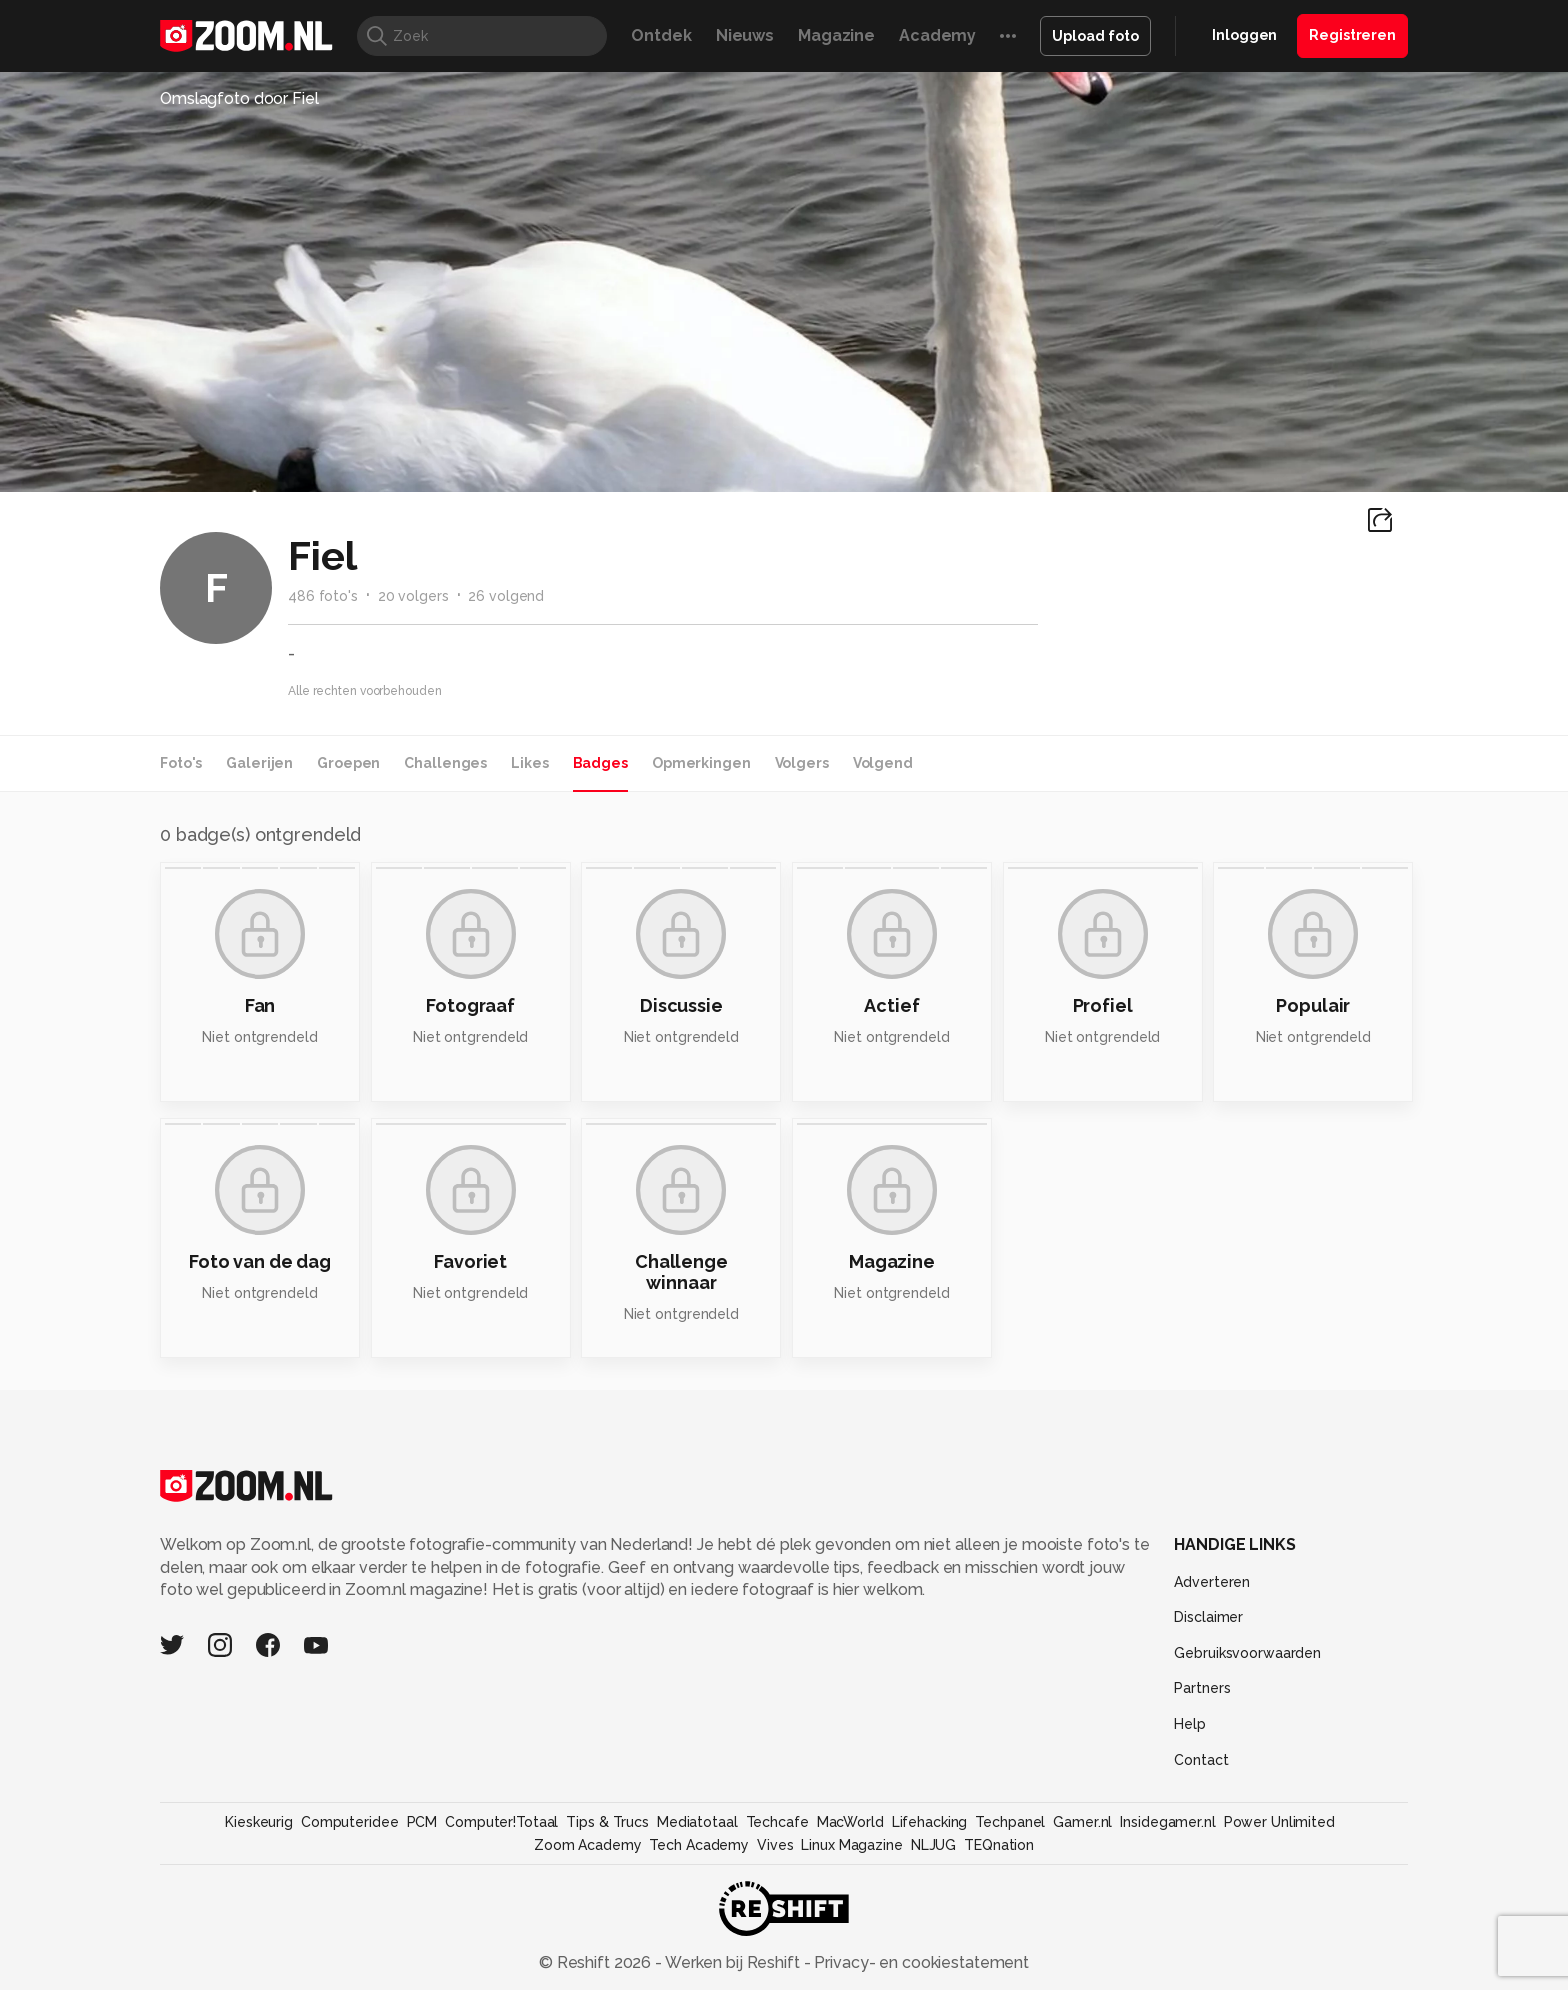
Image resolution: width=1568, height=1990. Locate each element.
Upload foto (1095, 36)
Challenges (445, 763)
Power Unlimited (1279, 1822)
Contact (1201, 1760)
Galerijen (259, 763)
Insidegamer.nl (1167, 1822)
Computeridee (350, 1822)
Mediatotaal (697, 1822)
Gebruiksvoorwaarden (1247, 1653)
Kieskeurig (259, 1822)
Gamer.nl (1082, 1822)
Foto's (181, 763)
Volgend (883, 763)
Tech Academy (699, 1845)
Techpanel (1010, 1822)
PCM (422, 1822)
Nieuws (745, 35)
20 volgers (413, 596)
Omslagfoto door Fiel (239, 98)
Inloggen (1244, 35)
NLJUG (933, 1845)
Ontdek (661, 35)
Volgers (802, 763)
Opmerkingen (701, 763)
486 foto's (323, 596)
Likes (529, 763)
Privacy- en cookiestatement (919, 1962)
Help (1190, 1724)
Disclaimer (1208, 1617)
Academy (937, 35)
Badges (600, 763)
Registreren (1352, 35)
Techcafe (777, 1822)
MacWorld (850, 1822)
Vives (775, 1845)
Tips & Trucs (607, 1822)
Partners (1202, 1688)
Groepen (348, 763)
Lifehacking (930, 1822)
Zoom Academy (588, 1845)
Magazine (836, 35)
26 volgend (506, 596)
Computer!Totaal (501, 1822)
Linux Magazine (851, 1845)
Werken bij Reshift (733, 1962)
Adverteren (1212, 1582)
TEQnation (999, 1845)
